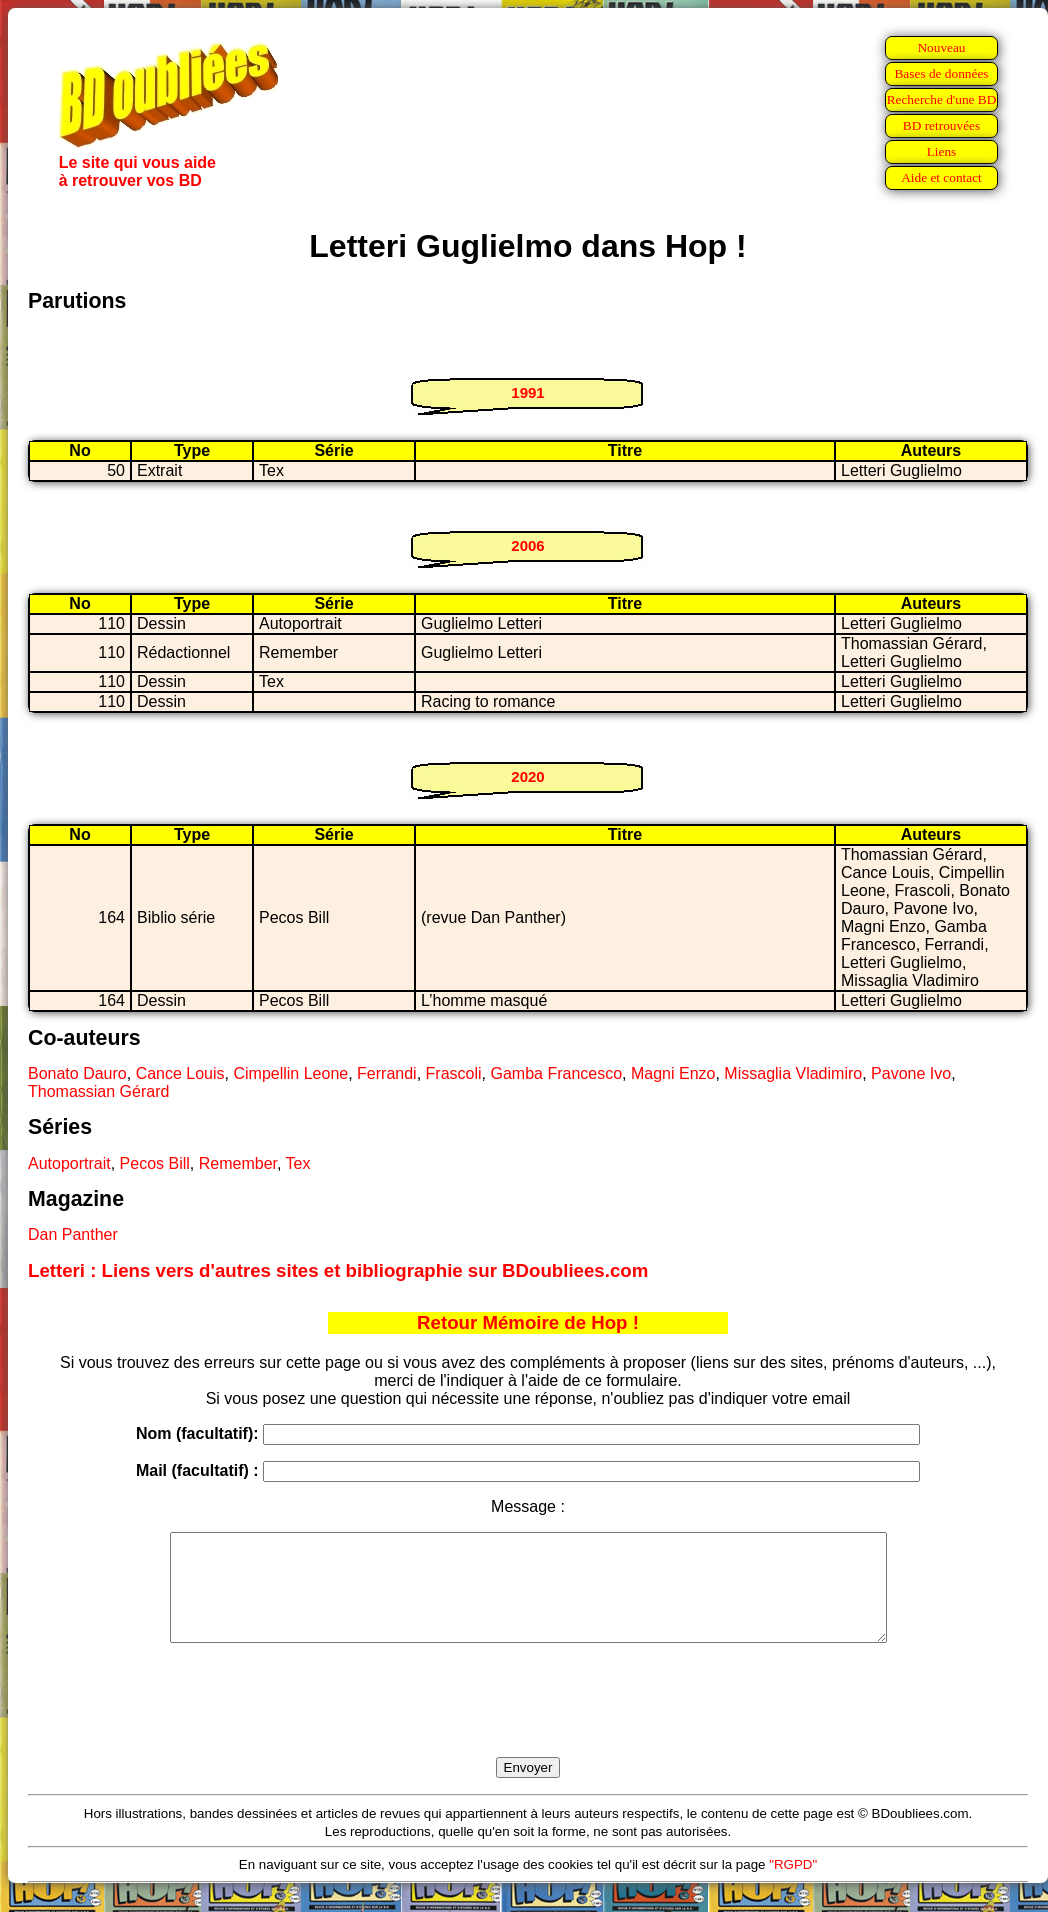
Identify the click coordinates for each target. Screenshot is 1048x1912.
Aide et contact (941, 177)
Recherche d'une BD (942, 99)
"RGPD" (793, 1885)
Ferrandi (387, 1073)
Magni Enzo (673, 1073)
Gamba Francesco (556, 1073)
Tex (298, 1163)
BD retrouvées (941, 125)
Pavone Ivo (911, 1073)
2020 (527, 776)
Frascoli (454, 1073)
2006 (527, 545)
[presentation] (528, 1723)
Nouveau (941, 47)
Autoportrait (69, 1163)
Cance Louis (180, 1073)
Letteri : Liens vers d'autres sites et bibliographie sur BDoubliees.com (338, 1270)
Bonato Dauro (77, 1073)
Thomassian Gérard (98, 1091)
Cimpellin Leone (290, 1073)
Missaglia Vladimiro (793, 1073)
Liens (942, 151)
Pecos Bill (155, 1163)
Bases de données (941, 73)
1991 (527, 392)
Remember (238, 1163)
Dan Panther (73, 1234)
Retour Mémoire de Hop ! (528, 1322)
